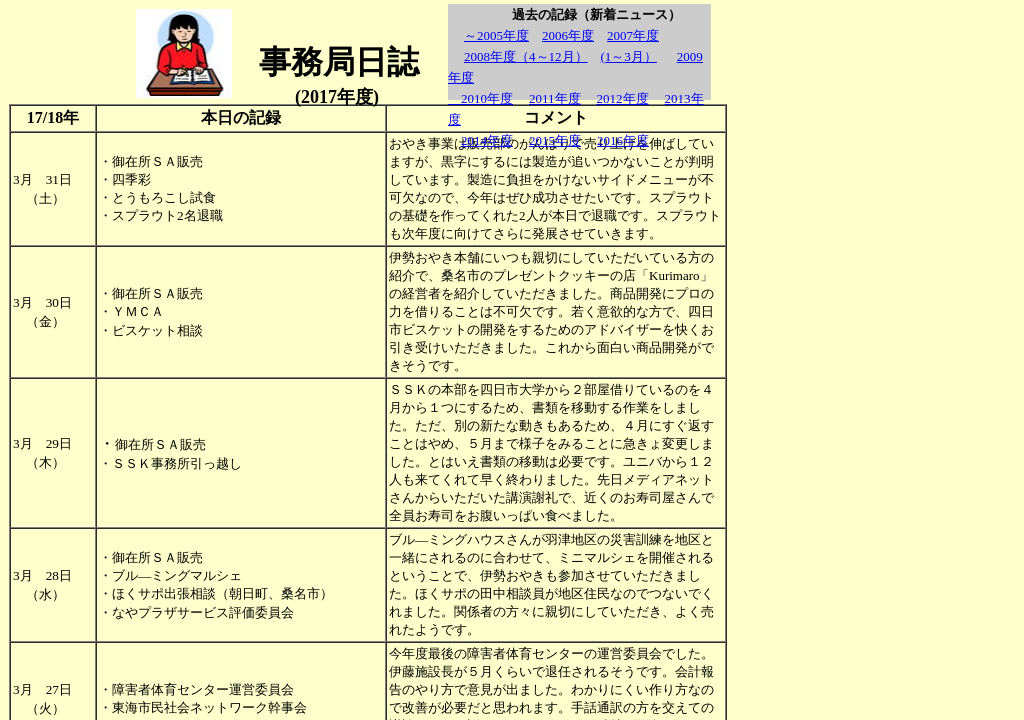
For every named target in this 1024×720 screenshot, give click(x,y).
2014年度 (487, 140)
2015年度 (555, 140)
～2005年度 (496, 35)
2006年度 (568, 35)
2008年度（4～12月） (526, 56)
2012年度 (623, 98)
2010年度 (480, 98)
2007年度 (633, 35)
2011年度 (555, 98)
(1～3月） (629, 56)
